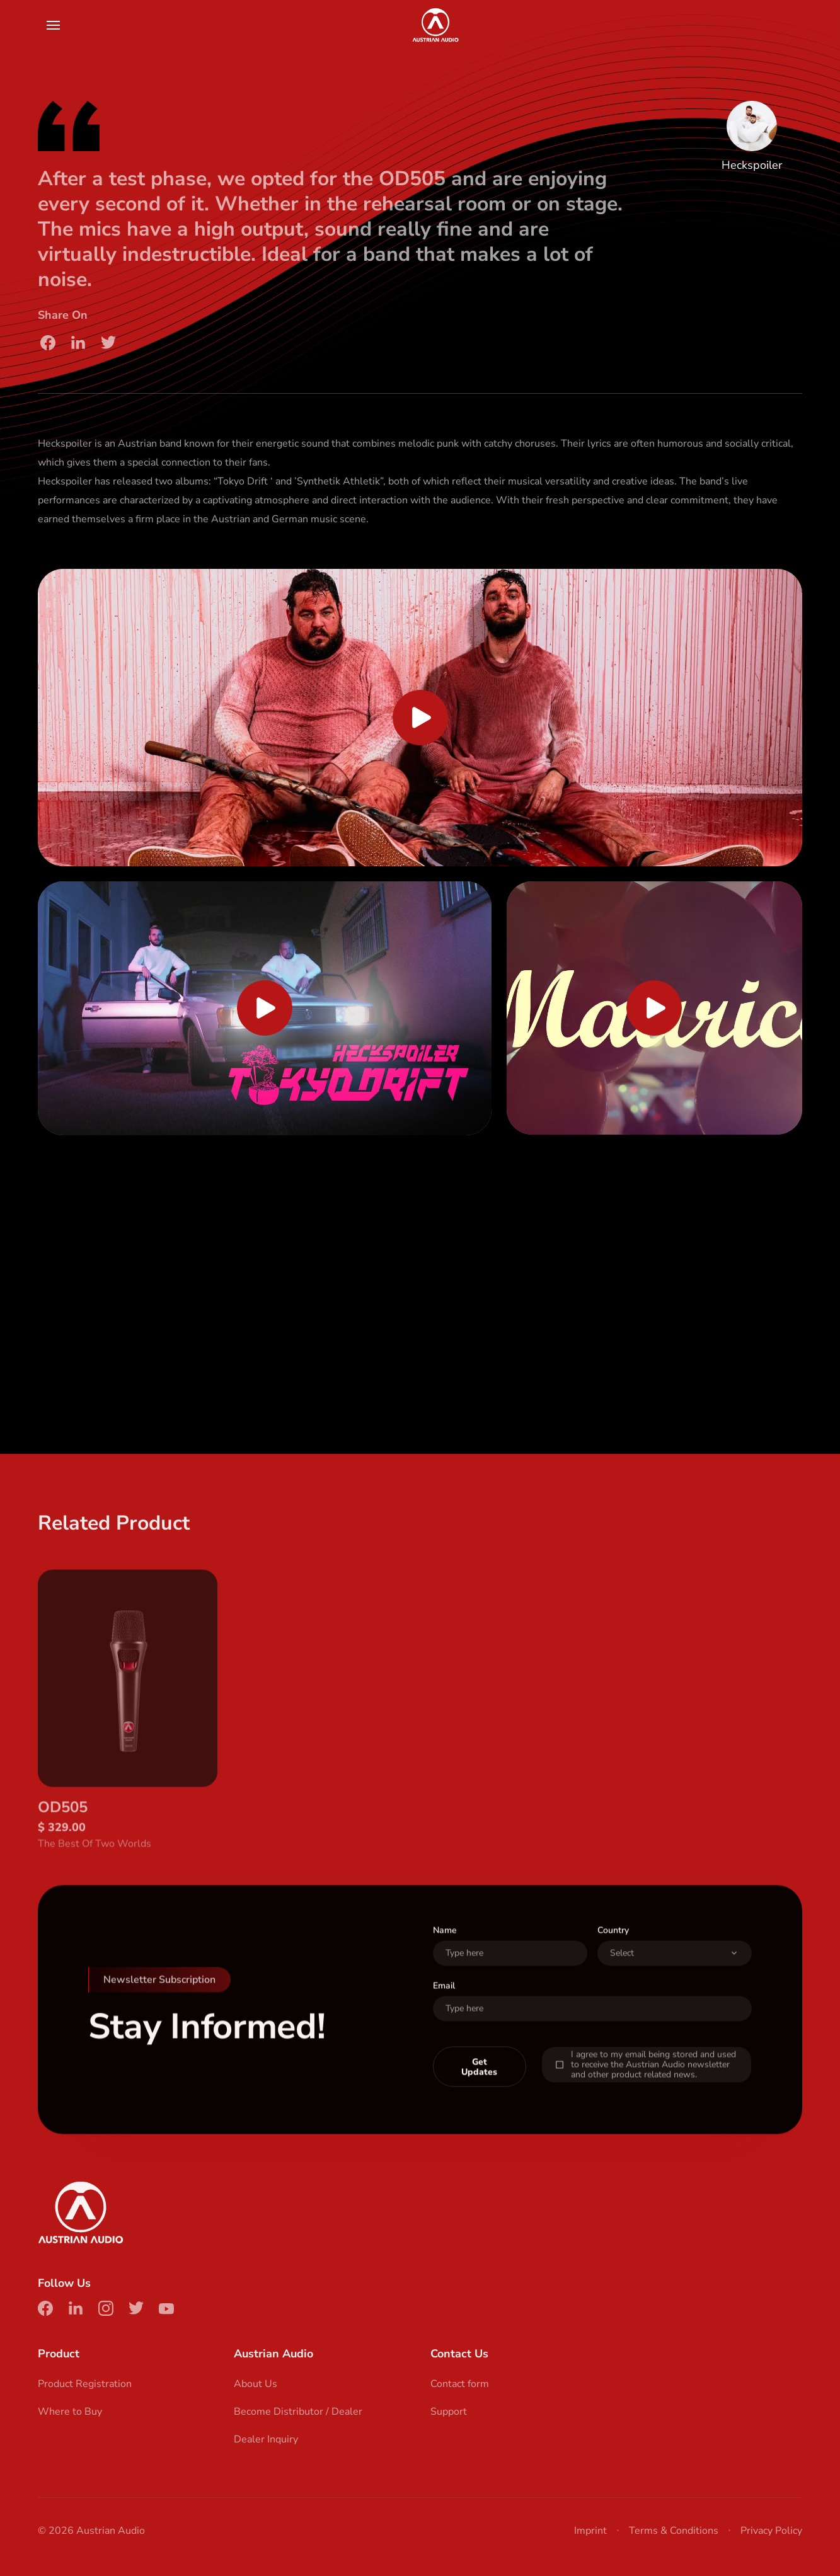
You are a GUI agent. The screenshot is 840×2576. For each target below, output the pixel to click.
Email (444, 2010)
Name (445, 1955)
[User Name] (510, 1977)
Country (613, 1955)
